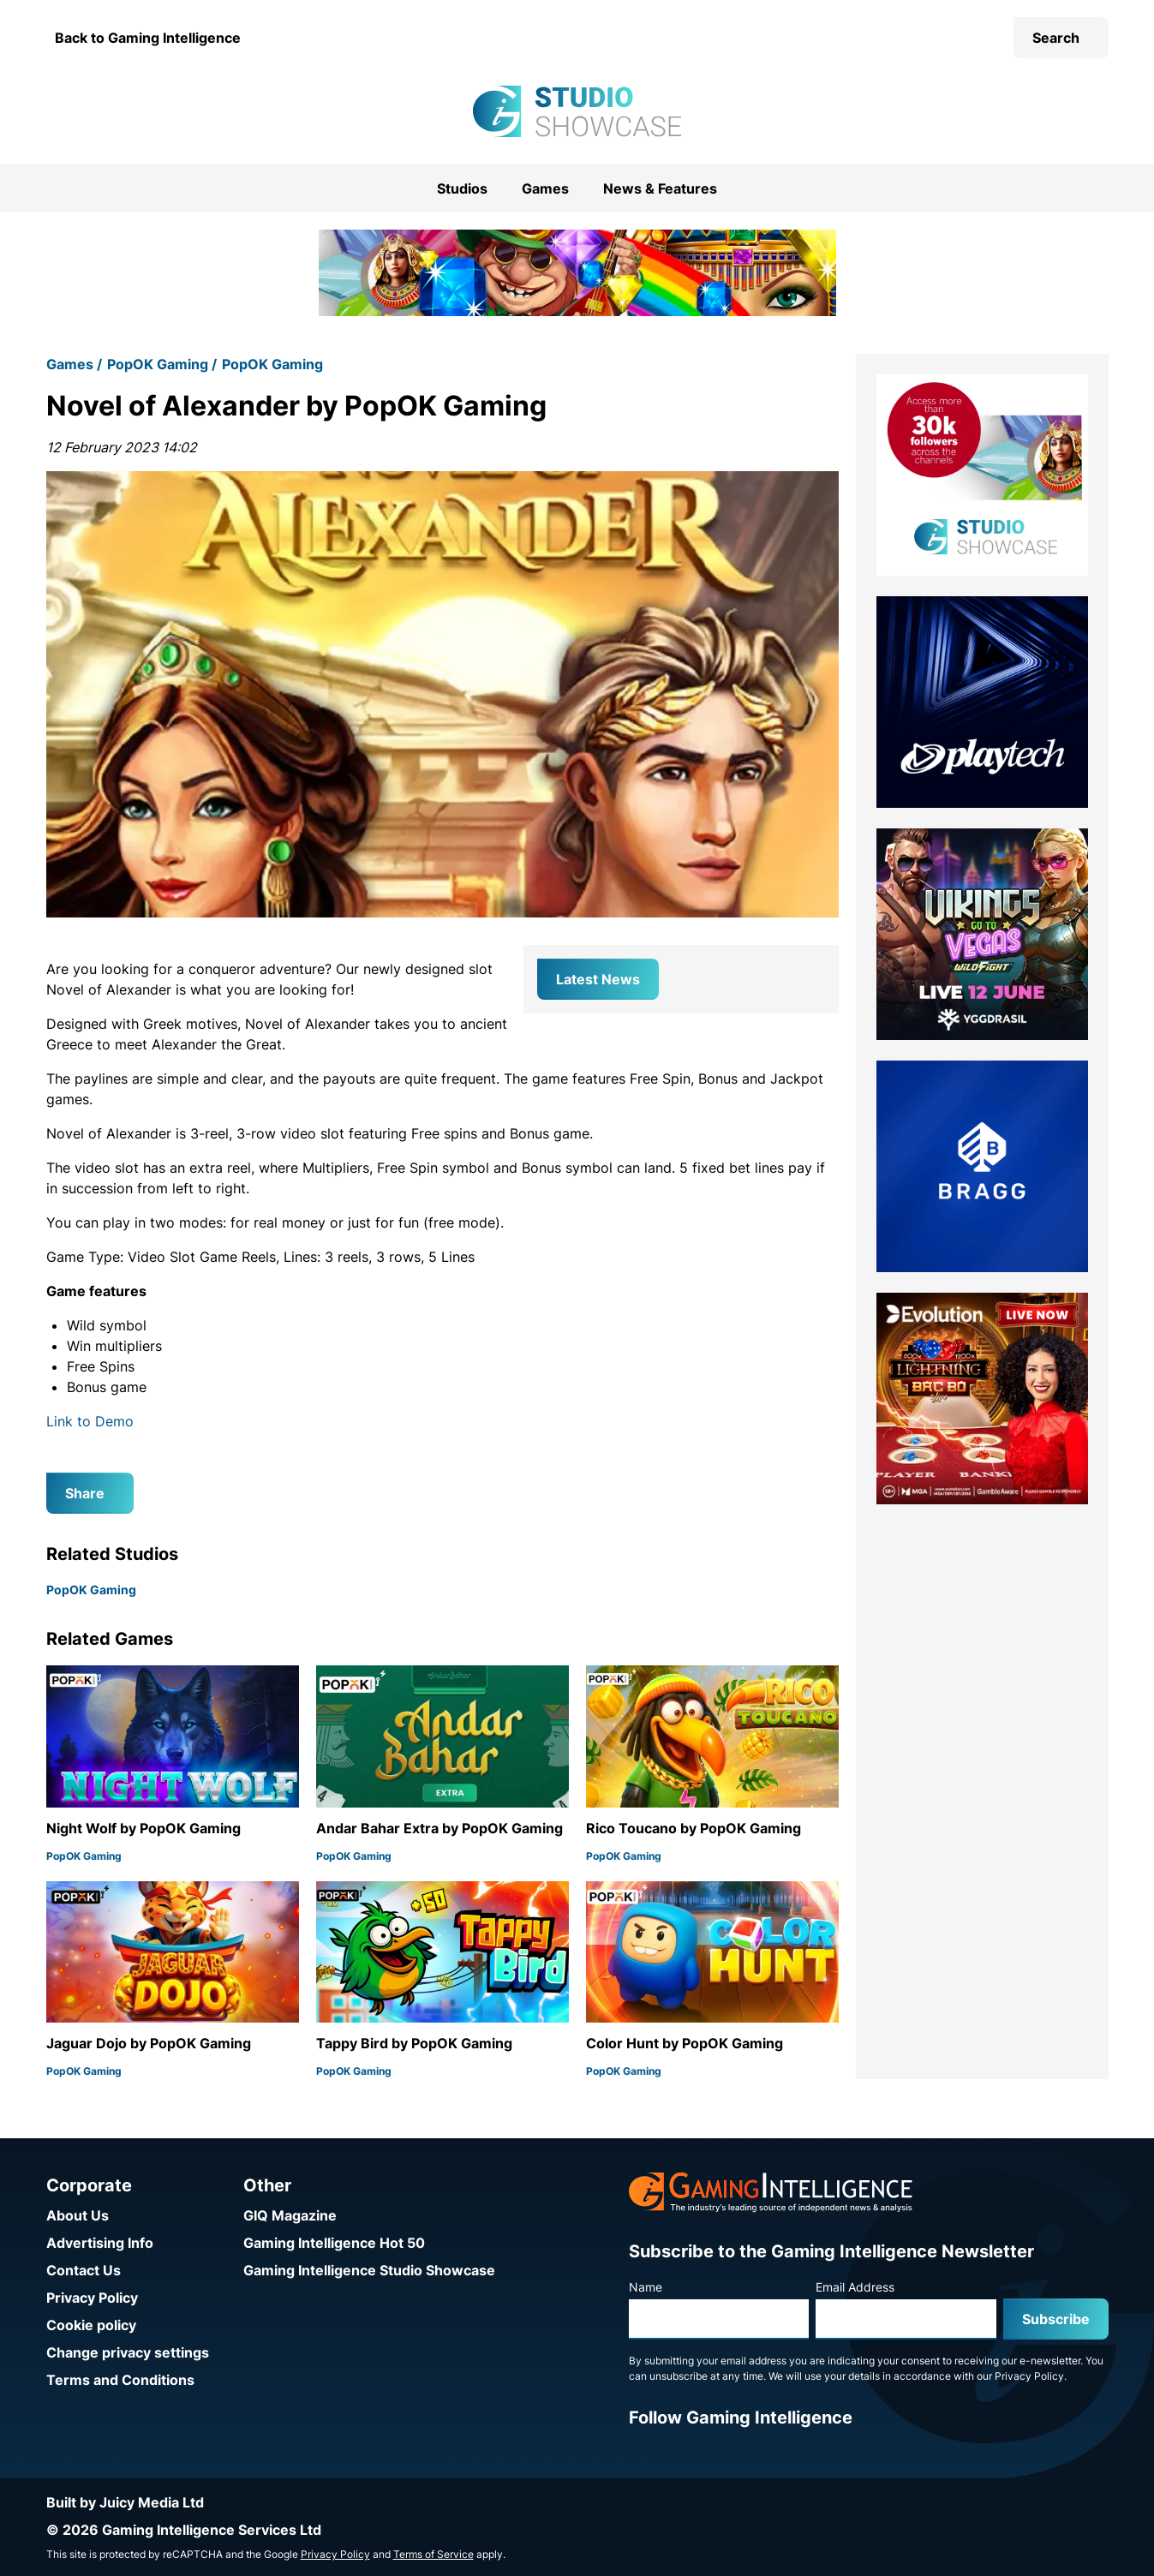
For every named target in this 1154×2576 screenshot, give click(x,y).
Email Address (855, 2287)
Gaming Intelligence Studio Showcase (369, 2270)
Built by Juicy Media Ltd (125, 2502)
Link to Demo (90, 1421)
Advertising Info (99, 2242)
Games (545, 188)
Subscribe (1056, 2319)
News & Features (660, 188)
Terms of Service (433, 2554)
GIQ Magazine (290, 2215)
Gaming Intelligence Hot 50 (334, 2242)
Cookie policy (91, 2325)
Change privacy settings (127, 2352)
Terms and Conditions (120, 2379)
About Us (77, 2215)
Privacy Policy (92, 2297)
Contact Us (83, 2270)
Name (645, 2287)
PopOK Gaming (157, 364)
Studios (462, 188)
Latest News (598, 979)
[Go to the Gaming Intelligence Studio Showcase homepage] (576, 111)
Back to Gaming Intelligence (148, 37)
